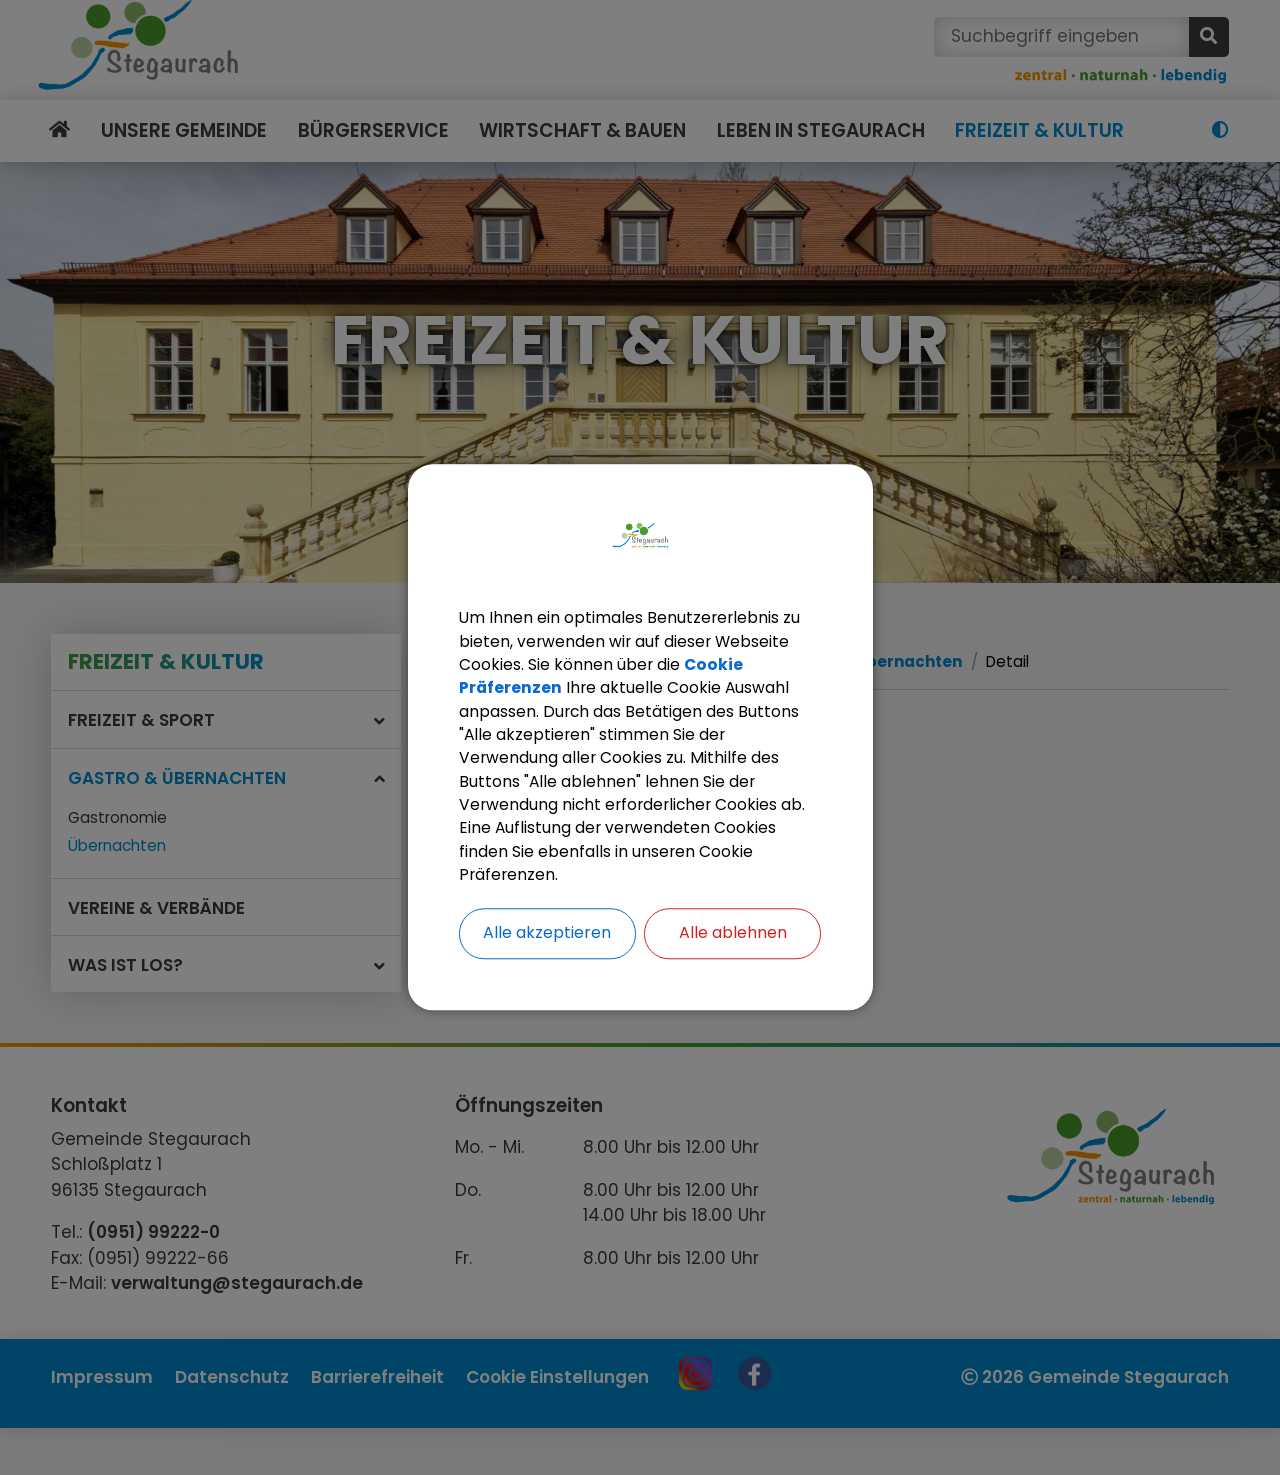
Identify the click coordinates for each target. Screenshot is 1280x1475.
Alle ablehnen (733, 937)
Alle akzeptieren (547, 937)
